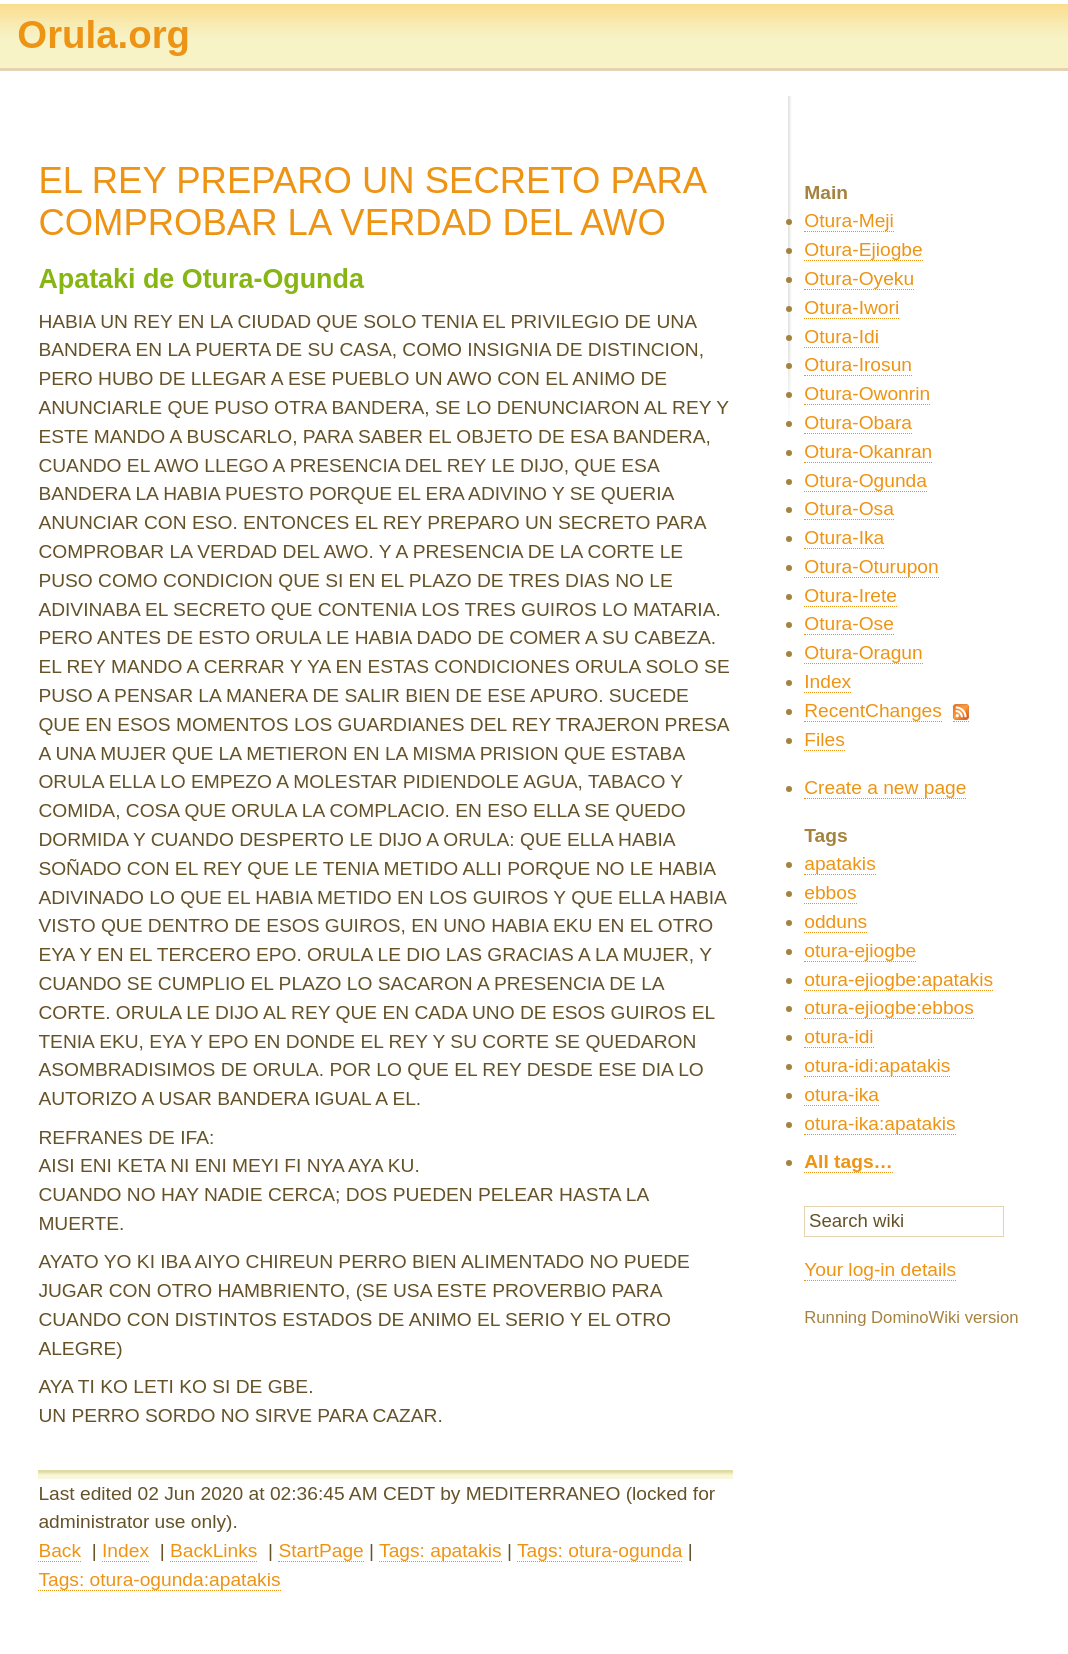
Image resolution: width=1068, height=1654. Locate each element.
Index (125, 1550)
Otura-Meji (849, 220)
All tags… (848, 1161)
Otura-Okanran (868, 451)
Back (59, 1550)
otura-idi (838, 1036)
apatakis (839, 863)
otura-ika (841, 1094)
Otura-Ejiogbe (863, 249)
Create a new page (885, 787)
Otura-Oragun (863, 652)
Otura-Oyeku (859, 278)
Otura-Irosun (858, 364)
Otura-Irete (850, 595)
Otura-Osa (849, 508)
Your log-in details (880, 1269)
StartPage (320, 1550)
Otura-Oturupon (871, 566)
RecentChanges (873, 710)
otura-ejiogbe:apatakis (898, 979)
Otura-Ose (849, 623)
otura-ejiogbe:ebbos (889, 1007)
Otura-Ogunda (865, 480)
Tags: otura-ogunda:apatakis (159, 1579)
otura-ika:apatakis (879, 1123)
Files (824, 739)
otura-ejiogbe (860, 950)
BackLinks (213, 1550)
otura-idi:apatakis (877, 1065)
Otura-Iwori (851, 307)
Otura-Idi (841, 336)
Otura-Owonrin (867, 393)
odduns (835, 921)
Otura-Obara (858, 422)
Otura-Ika (844, 537)
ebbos (830, 892)
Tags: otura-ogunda (599, 1550)
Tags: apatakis (440, 1550)
